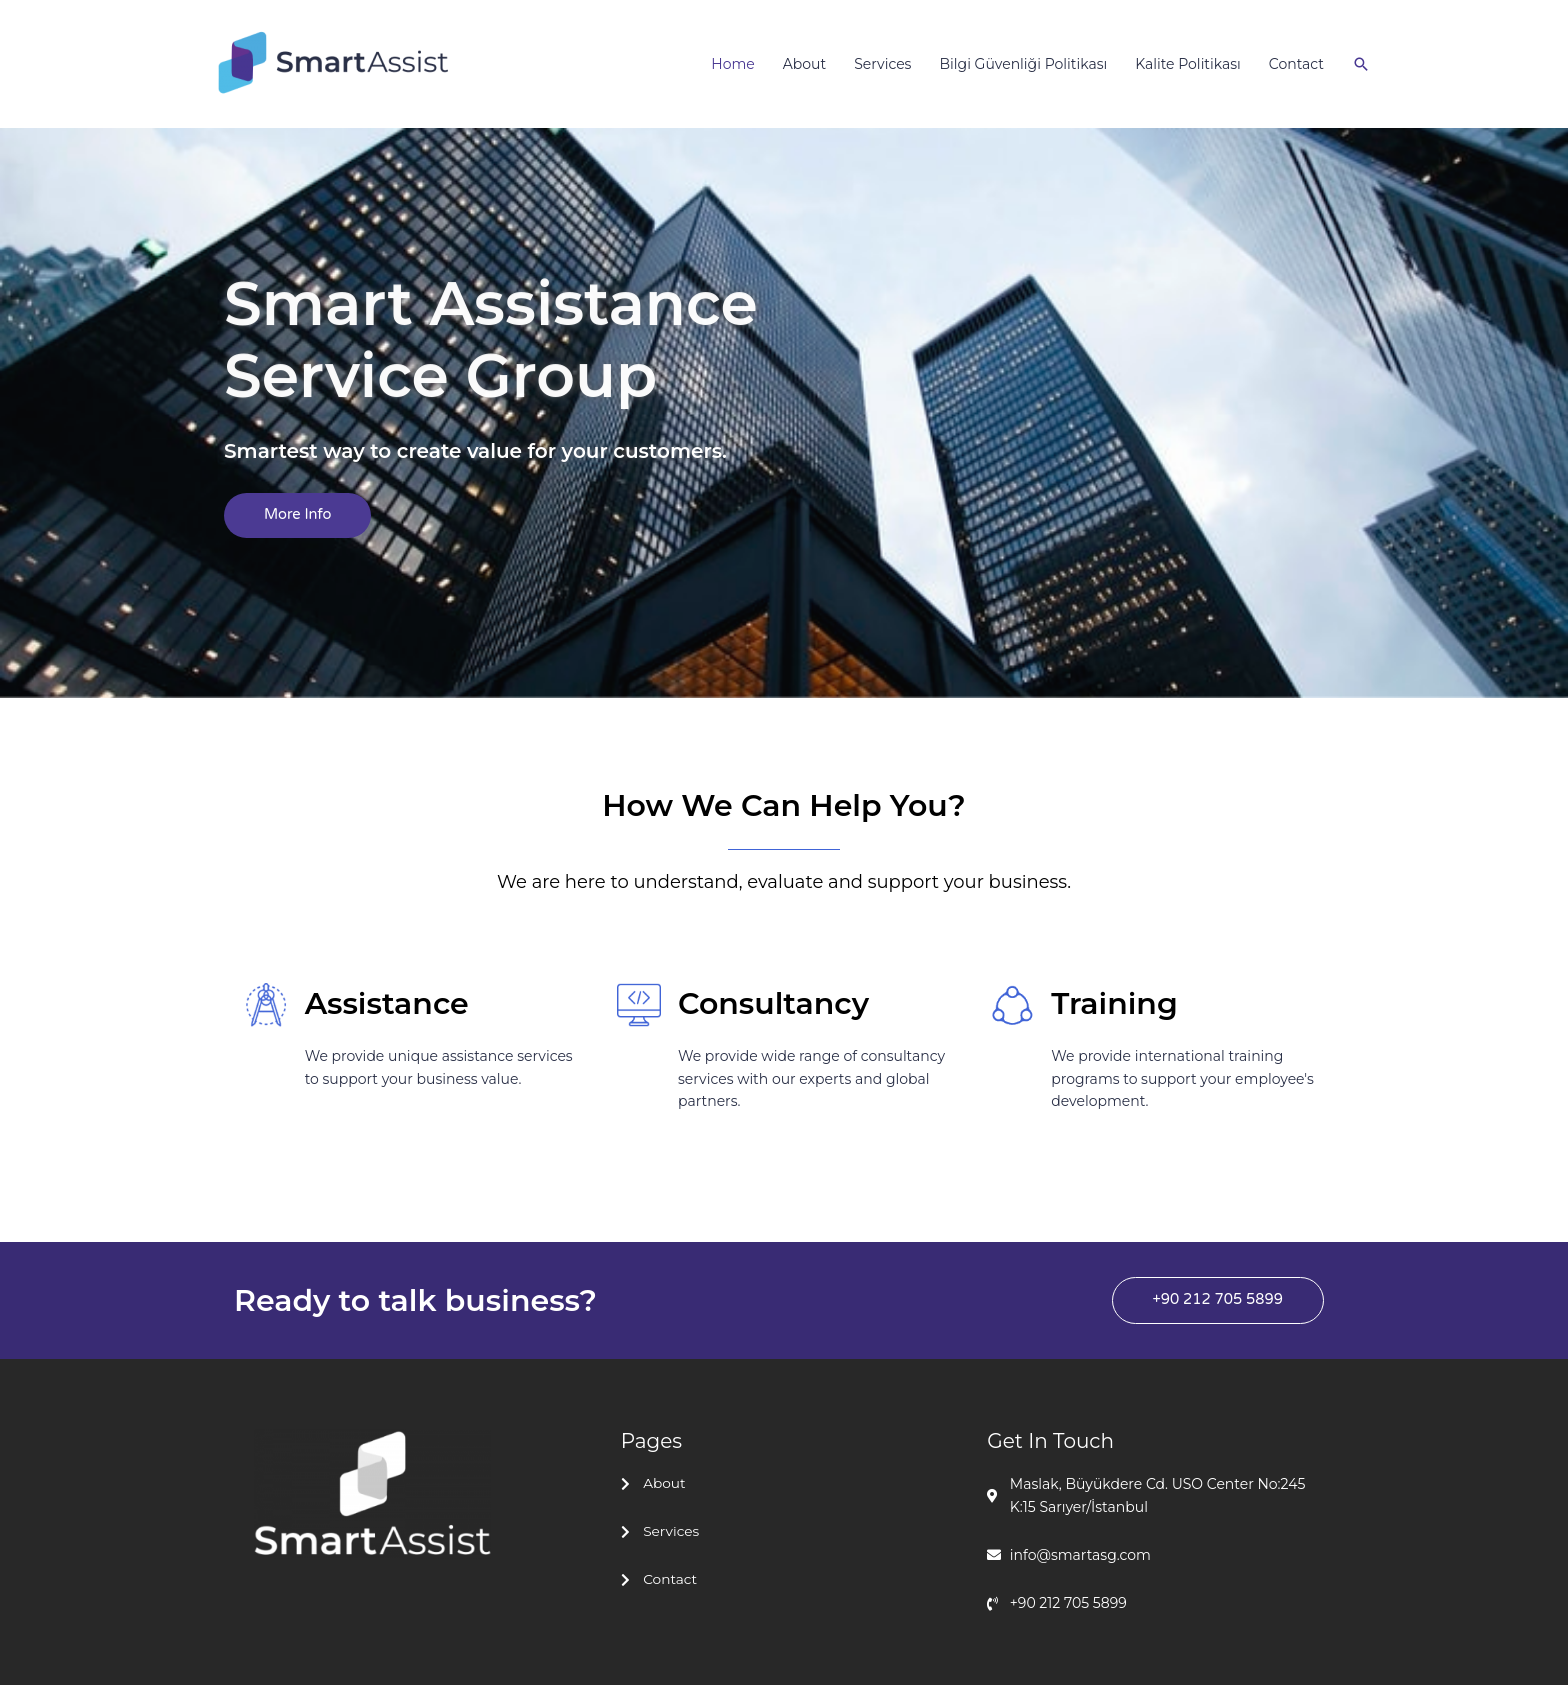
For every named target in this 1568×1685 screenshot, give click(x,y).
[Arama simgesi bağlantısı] (1361, 64)
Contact (1296, 64)
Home (732, 64)
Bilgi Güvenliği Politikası (1023, 64)
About (804, 64)
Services (882, 64)
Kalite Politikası (1188, 64)
